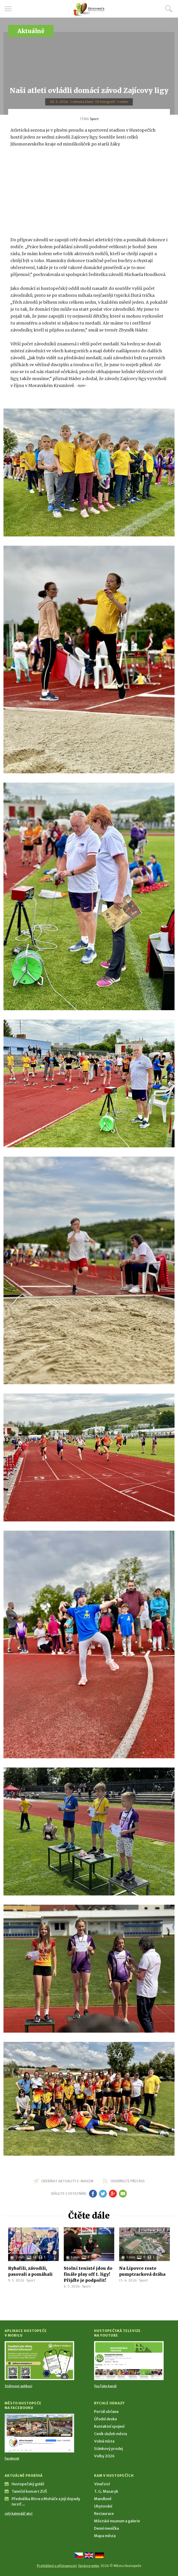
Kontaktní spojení (109, 2426)
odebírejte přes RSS (128, 2181)
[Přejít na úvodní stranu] (89, 9)
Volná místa (104, 2441)
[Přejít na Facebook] (39, 2433)
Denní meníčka (106, 2528)
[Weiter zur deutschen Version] (99, 2555)
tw (102, 2194)
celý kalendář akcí (18, 2513)
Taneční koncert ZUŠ (29, 2491)
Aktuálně (30, 31)
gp (113, 2194)
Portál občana (106, 2411)
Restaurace (104, 2513)
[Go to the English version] (89, 2555)
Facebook (12, 2458)
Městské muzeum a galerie (117, 2521)
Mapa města (105, 2535)
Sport (94, 119)
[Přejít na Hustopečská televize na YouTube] (129, 2360)
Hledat (168, 8)
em (122, 2194)
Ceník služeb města (110, 2433)
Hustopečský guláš (28, 2484)
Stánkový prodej (108, 2448)
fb (93, 2194)
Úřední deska (105, 2419)
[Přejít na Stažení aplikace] (39, 2360)
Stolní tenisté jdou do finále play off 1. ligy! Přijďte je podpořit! (88, 2274)
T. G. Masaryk (106, 2491)
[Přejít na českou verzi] (78, 2555)
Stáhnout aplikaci (18, 2386)
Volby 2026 (104, 2456)
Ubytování (103, 2506)
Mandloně (102, 2498)
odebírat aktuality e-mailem (67, 2181)
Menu (8, 8)
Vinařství (102, 2484)
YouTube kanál (105, 2386)
